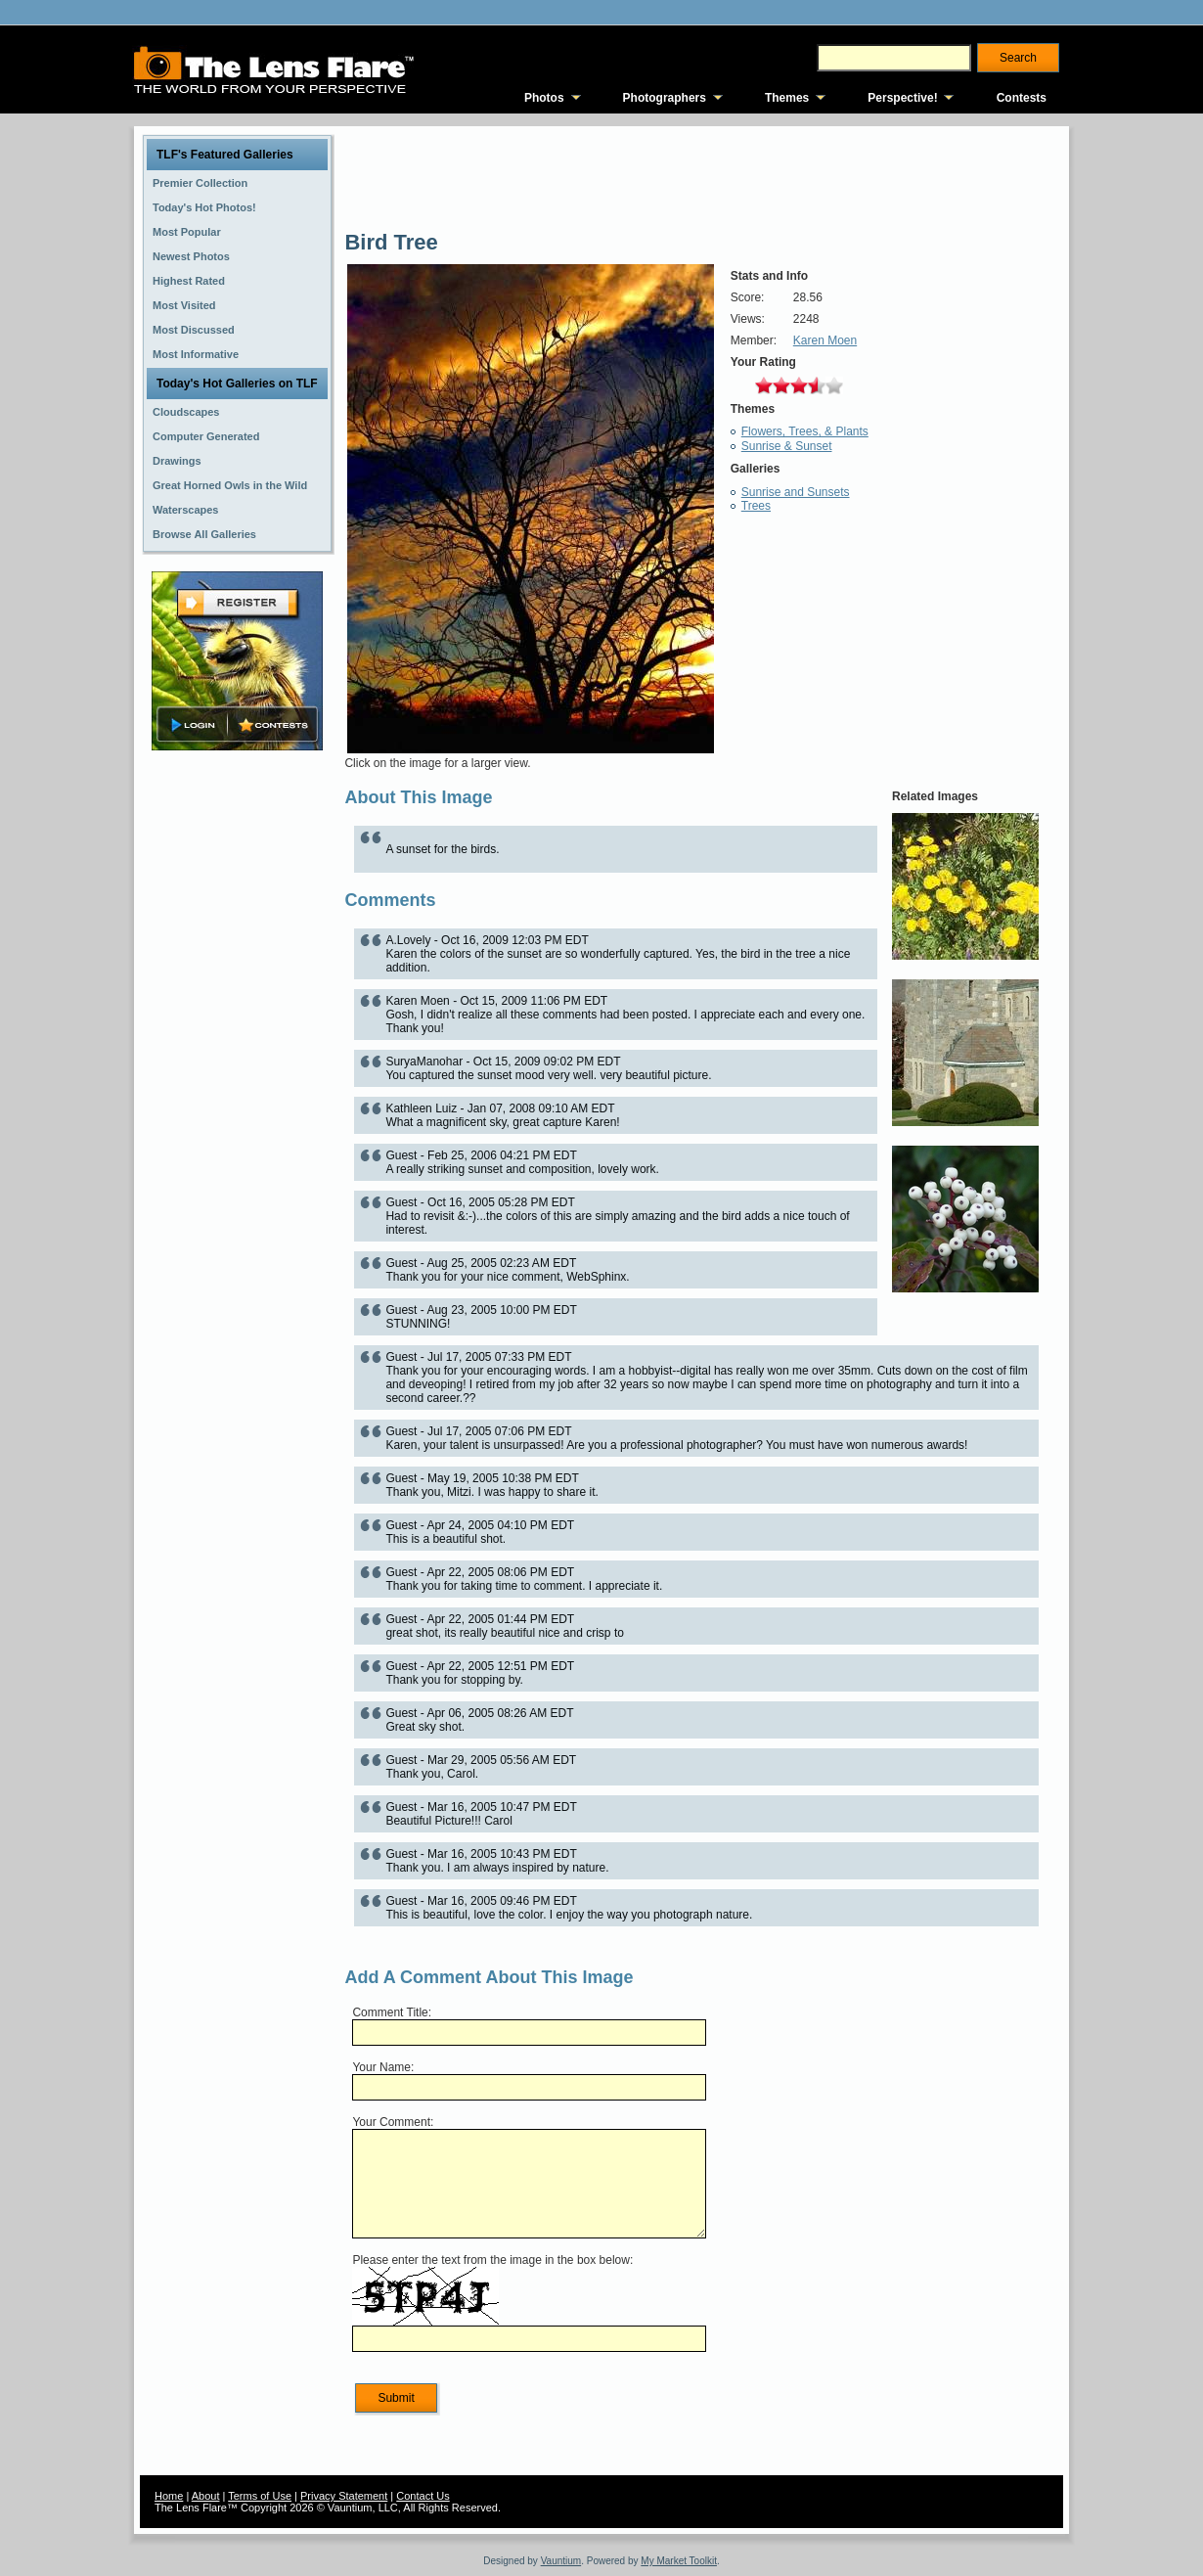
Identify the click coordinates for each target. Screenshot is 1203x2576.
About (206, 2496)
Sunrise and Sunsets (795, 492)
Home (169, 2496)
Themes (787, 98)
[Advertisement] (237, 1063)
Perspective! (902, 98)
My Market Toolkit (679, 2560)
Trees (756, 506)
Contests (1022, 98)
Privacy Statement (343, 2496)
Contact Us (422, 2496)
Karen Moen (825, 340)
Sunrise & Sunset (786, 446)
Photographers (664, 98)
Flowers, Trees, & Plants (805, 431)
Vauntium (561, 2560)
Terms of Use (259, 2496)
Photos (544, 98)
